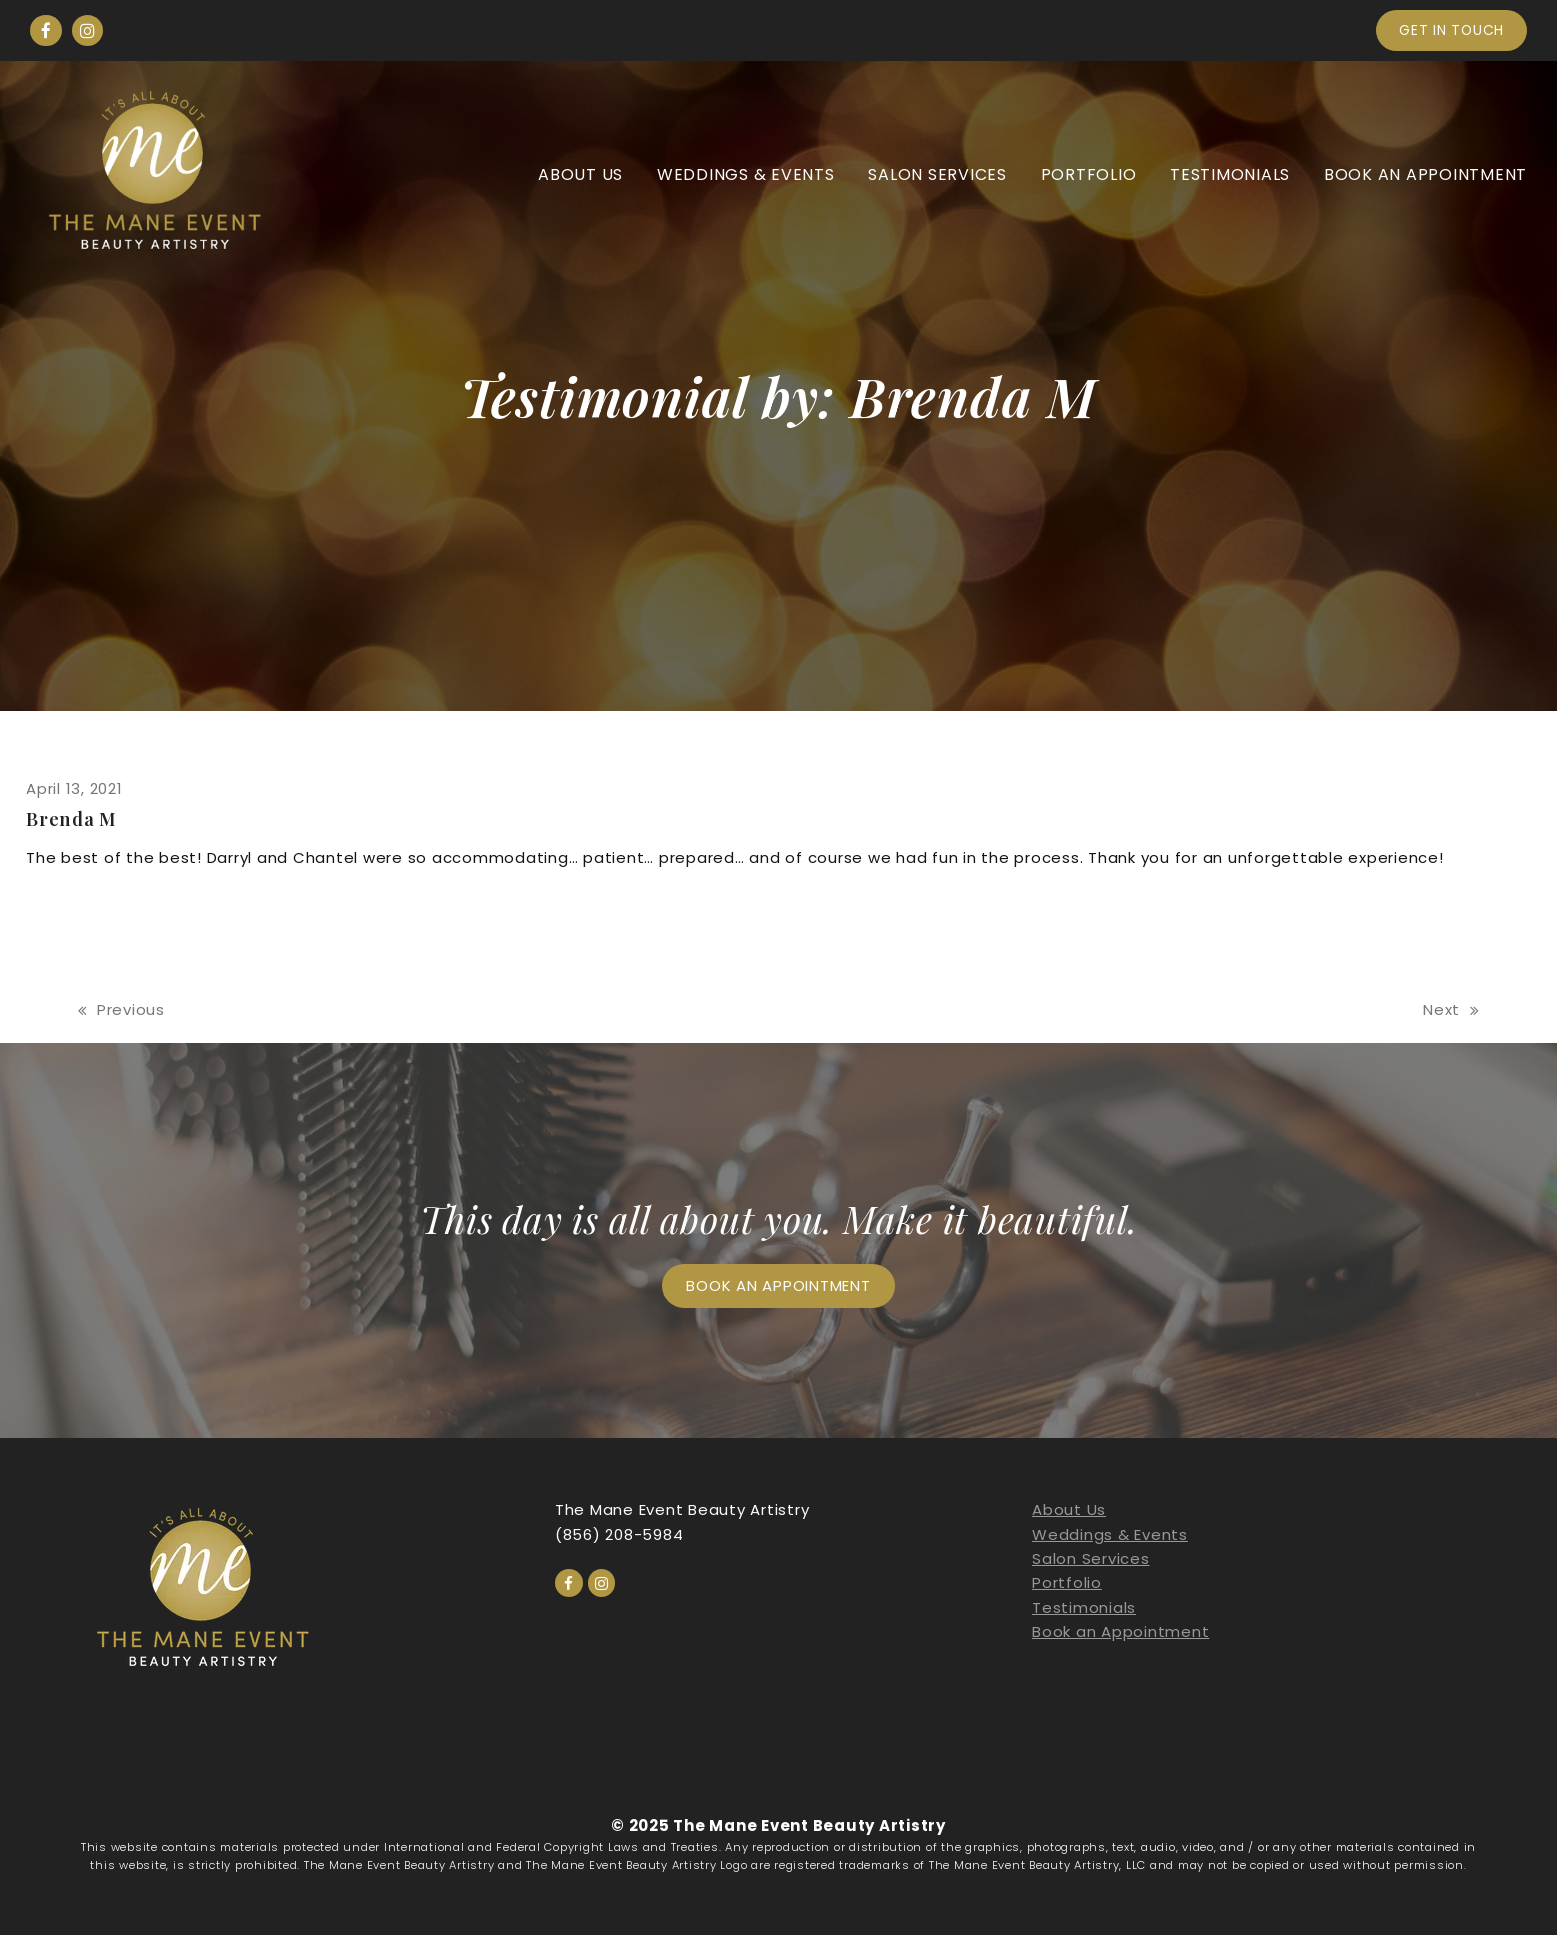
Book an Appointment (1120, 1631)
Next (1451, 1010)
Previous (121, 1010)
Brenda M (71, 818)
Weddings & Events (1110, 1534)
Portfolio (1067, 1582)
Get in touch (1451, 30)
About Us (1069, 1509)
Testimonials (1084, 1607)
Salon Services (1091, 1558)
